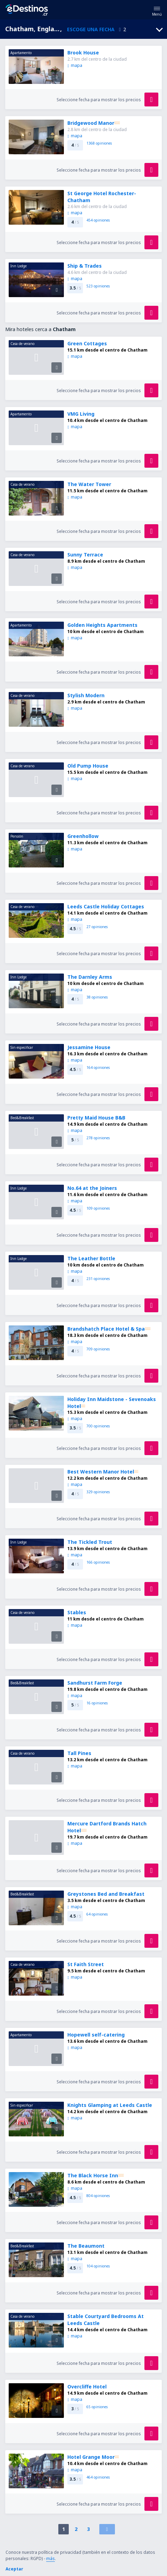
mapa (74, 65)
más (50, 2558)
